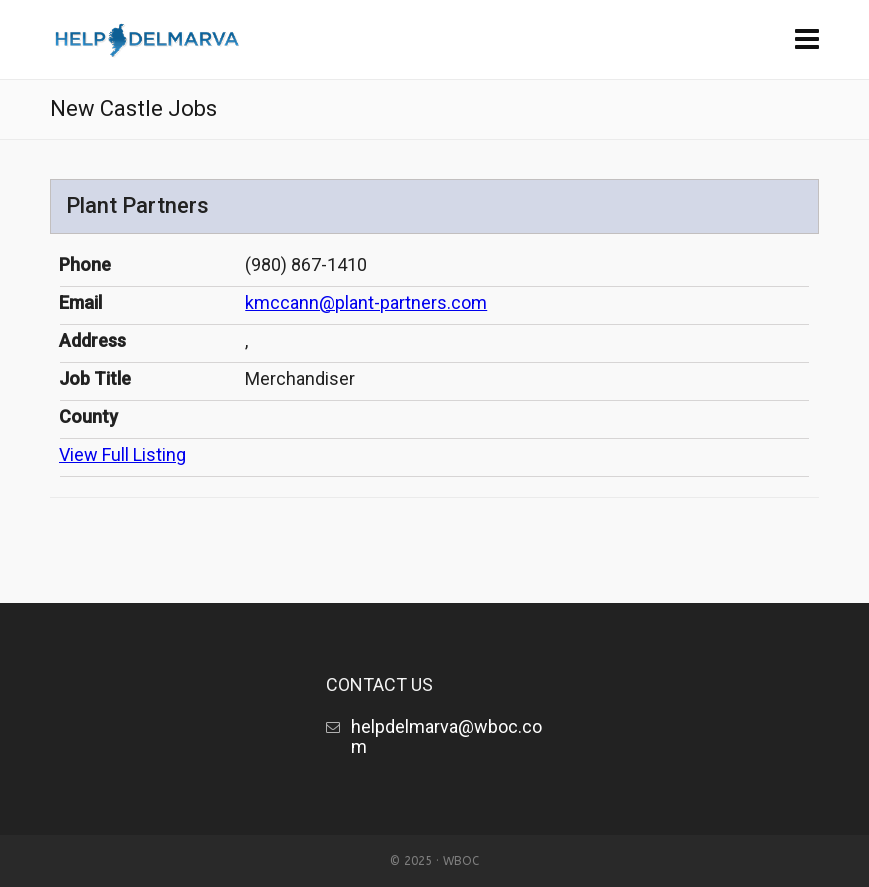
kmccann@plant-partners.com (366, 302)
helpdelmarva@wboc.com (446, 736)
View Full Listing (122, 454)
